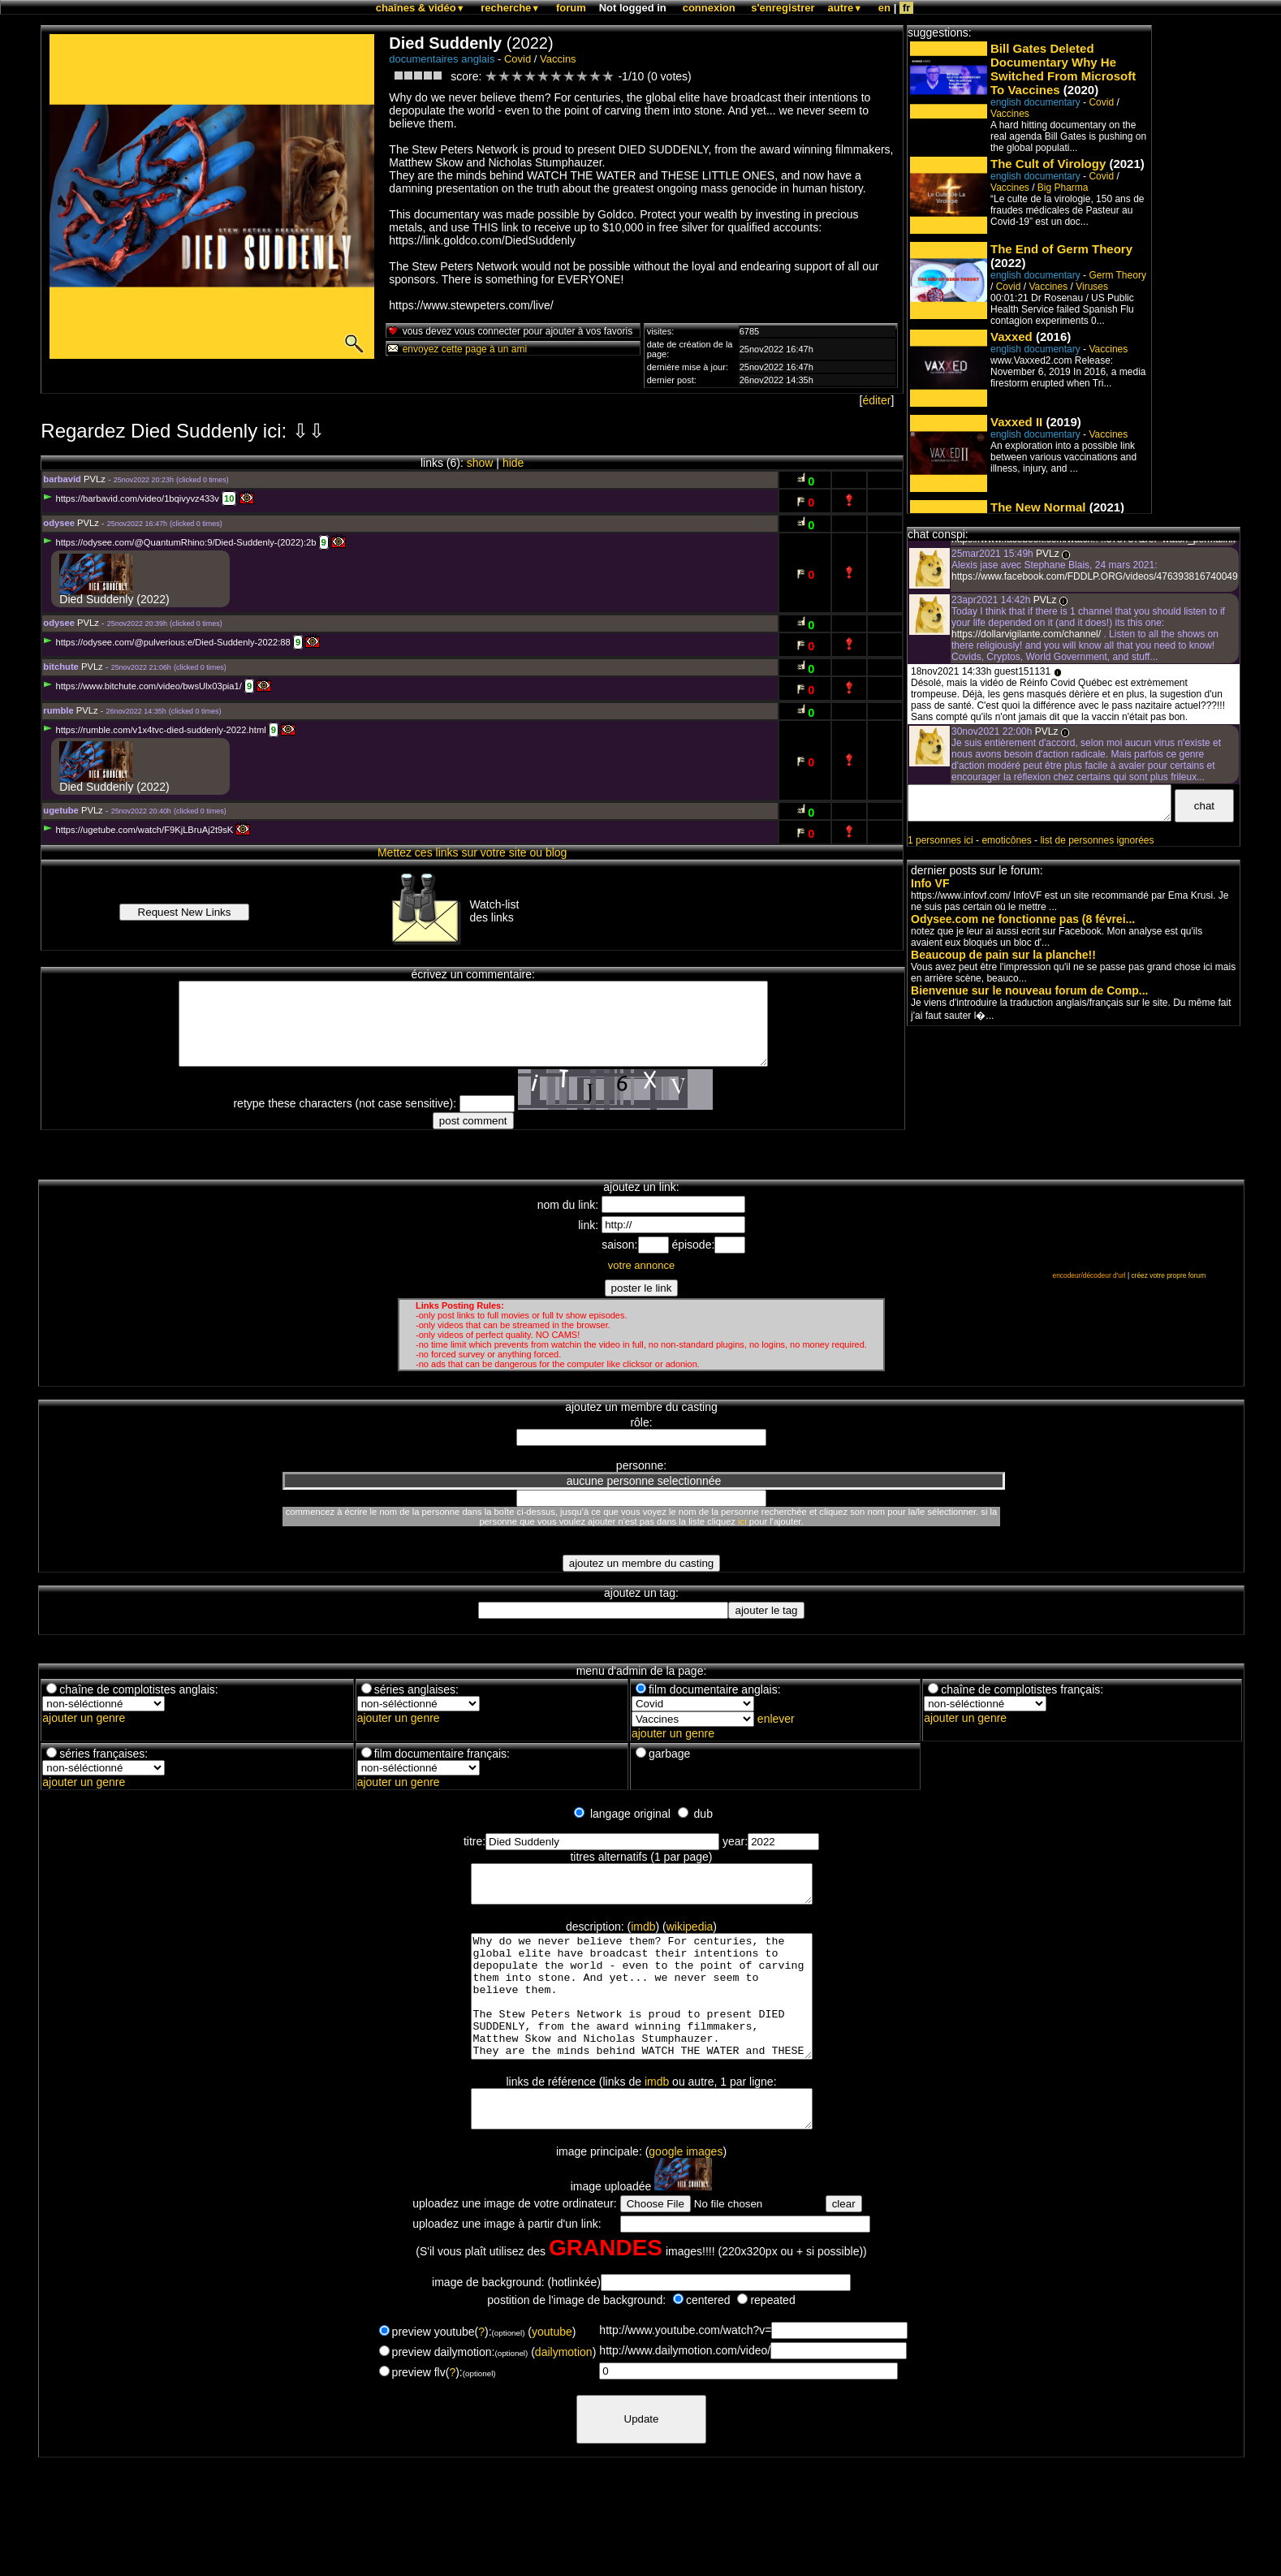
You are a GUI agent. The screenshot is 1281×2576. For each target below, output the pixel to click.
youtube (552, 2370)
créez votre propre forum (1168, 1275)
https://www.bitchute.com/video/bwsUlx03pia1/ (142, 686)
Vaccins (558, 59)
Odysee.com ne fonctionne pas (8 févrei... (1023, 919)
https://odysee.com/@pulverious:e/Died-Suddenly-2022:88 (166, 642)
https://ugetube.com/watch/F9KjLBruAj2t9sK (138, 830)
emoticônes (1006, 840)
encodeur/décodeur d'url (1089, 1275)
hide (513, 462)
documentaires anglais (441, 59)
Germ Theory (1117, 275)
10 (229, 498)
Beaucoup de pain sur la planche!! (1003, 954)
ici (742, 1521)
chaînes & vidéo (420, 8)
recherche (510, 8)
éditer (876, 400)
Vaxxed (1011, 336)
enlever (776, 1718)
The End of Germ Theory (1061, 249)
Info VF (930, 883)
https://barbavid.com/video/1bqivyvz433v (131, 498)
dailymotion (564, 2390)
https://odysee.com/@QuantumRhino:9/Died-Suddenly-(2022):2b (179, 542)
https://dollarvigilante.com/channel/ (1027, 634)
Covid (517, 59)
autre (845, 8)
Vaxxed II (1016, 422)
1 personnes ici (940, 840)
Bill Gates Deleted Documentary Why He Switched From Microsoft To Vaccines (1063, 69)
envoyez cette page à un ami (456, 349)
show (480, 462)
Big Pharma (1063, 187)
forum (571, 8)
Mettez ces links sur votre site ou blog (472, 852)
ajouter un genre (83, 1717)
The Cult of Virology (1048, 163)
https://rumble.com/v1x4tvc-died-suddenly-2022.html (154, 730)
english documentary (1035, 102)
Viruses (1092, 286)
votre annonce (641, 1265)
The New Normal (1038, 507)
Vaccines (1009, 113)
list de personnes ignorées (1097, 840)
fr (906, 8)
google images (685, 2190)
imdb (643, 1933)
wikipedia (690, 1933)
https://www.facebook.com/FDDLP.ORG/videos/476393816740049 (1094, 576)
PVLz (95, 479)
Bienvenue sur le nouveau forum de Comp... (1030, 990)
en (884, 8)
